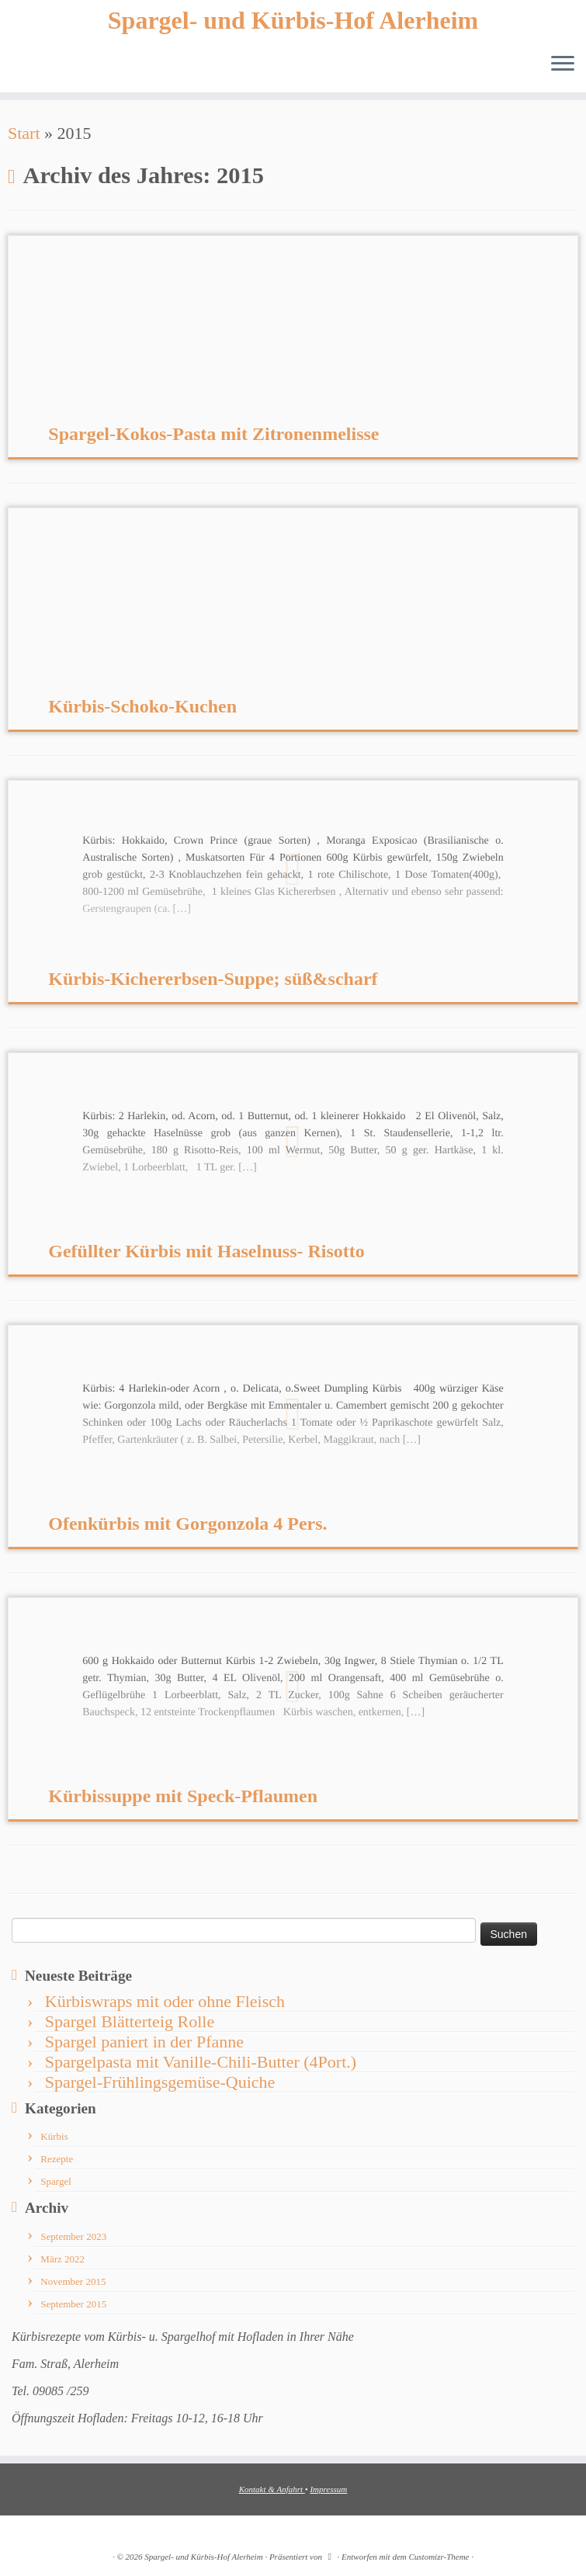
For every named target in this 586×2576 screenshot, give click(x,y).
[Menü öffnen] (562, 64)
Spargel (55, 2181)
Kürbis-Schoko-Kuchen (142, 706)
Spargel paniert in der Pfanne (144, 2041)
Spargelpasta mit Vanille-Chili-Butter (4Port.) (200, 2062)
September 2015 (73, 2304)
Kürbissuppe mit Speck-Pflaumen (182, 1796)
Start (24, 133)
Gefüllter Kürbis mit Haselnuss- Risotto (206, 1251)
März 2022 (62, 2259)
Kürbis (54, 2136)
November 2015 (73, 2281)
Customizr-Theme (438, 2556)
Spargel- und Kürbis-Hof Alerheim (293, 20)
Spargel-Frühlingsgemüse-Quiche (160, 2082)
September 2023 (73, 2236)
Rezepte (56, 2159)
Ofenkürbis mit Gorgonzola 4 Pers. (187, 1523)
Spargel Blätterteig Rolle (129, 2021)
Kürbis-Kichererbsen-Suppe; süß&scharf (212, 979)
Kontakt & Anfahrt (272, 2489)
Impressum (328, 2489)
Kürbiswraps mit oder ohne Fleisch (165, 2001)
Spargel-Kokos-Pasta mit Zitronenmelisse (213, 434)
